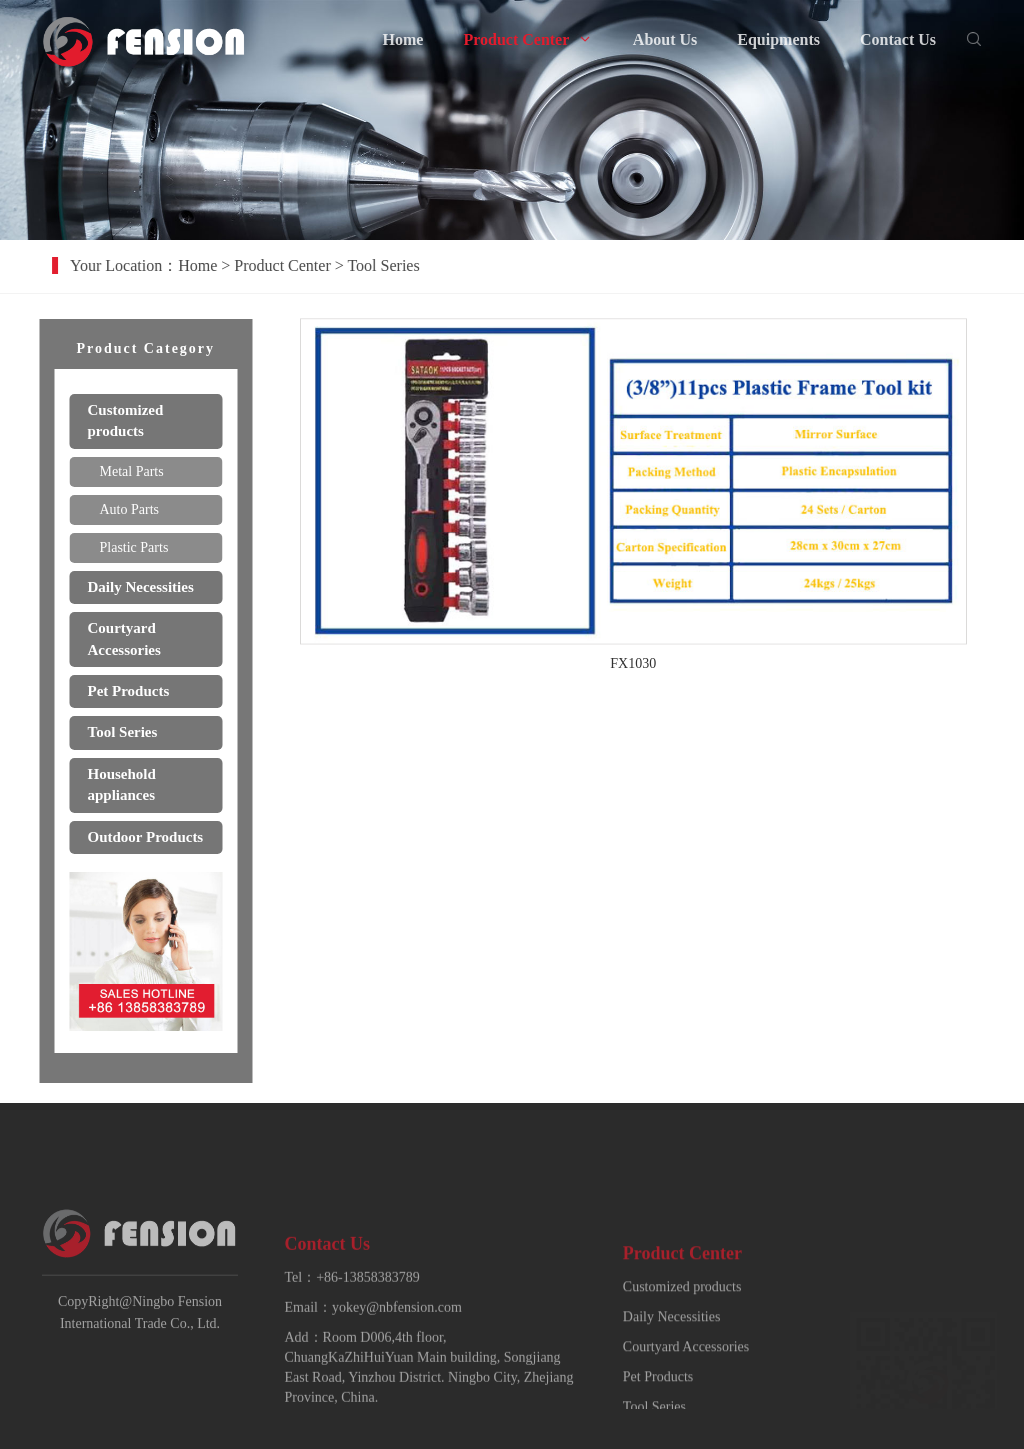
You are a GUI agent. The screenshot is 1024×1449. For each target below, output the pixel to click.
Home (220, 265)
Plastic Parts (128, 547)
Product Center (305, 265)
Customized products (682, 1328)
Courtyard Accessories (686, 1388)
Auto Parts (124, 509)
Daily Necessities (672, 1358)
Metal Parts (126, 471)
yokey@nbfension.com (397, 1343)
